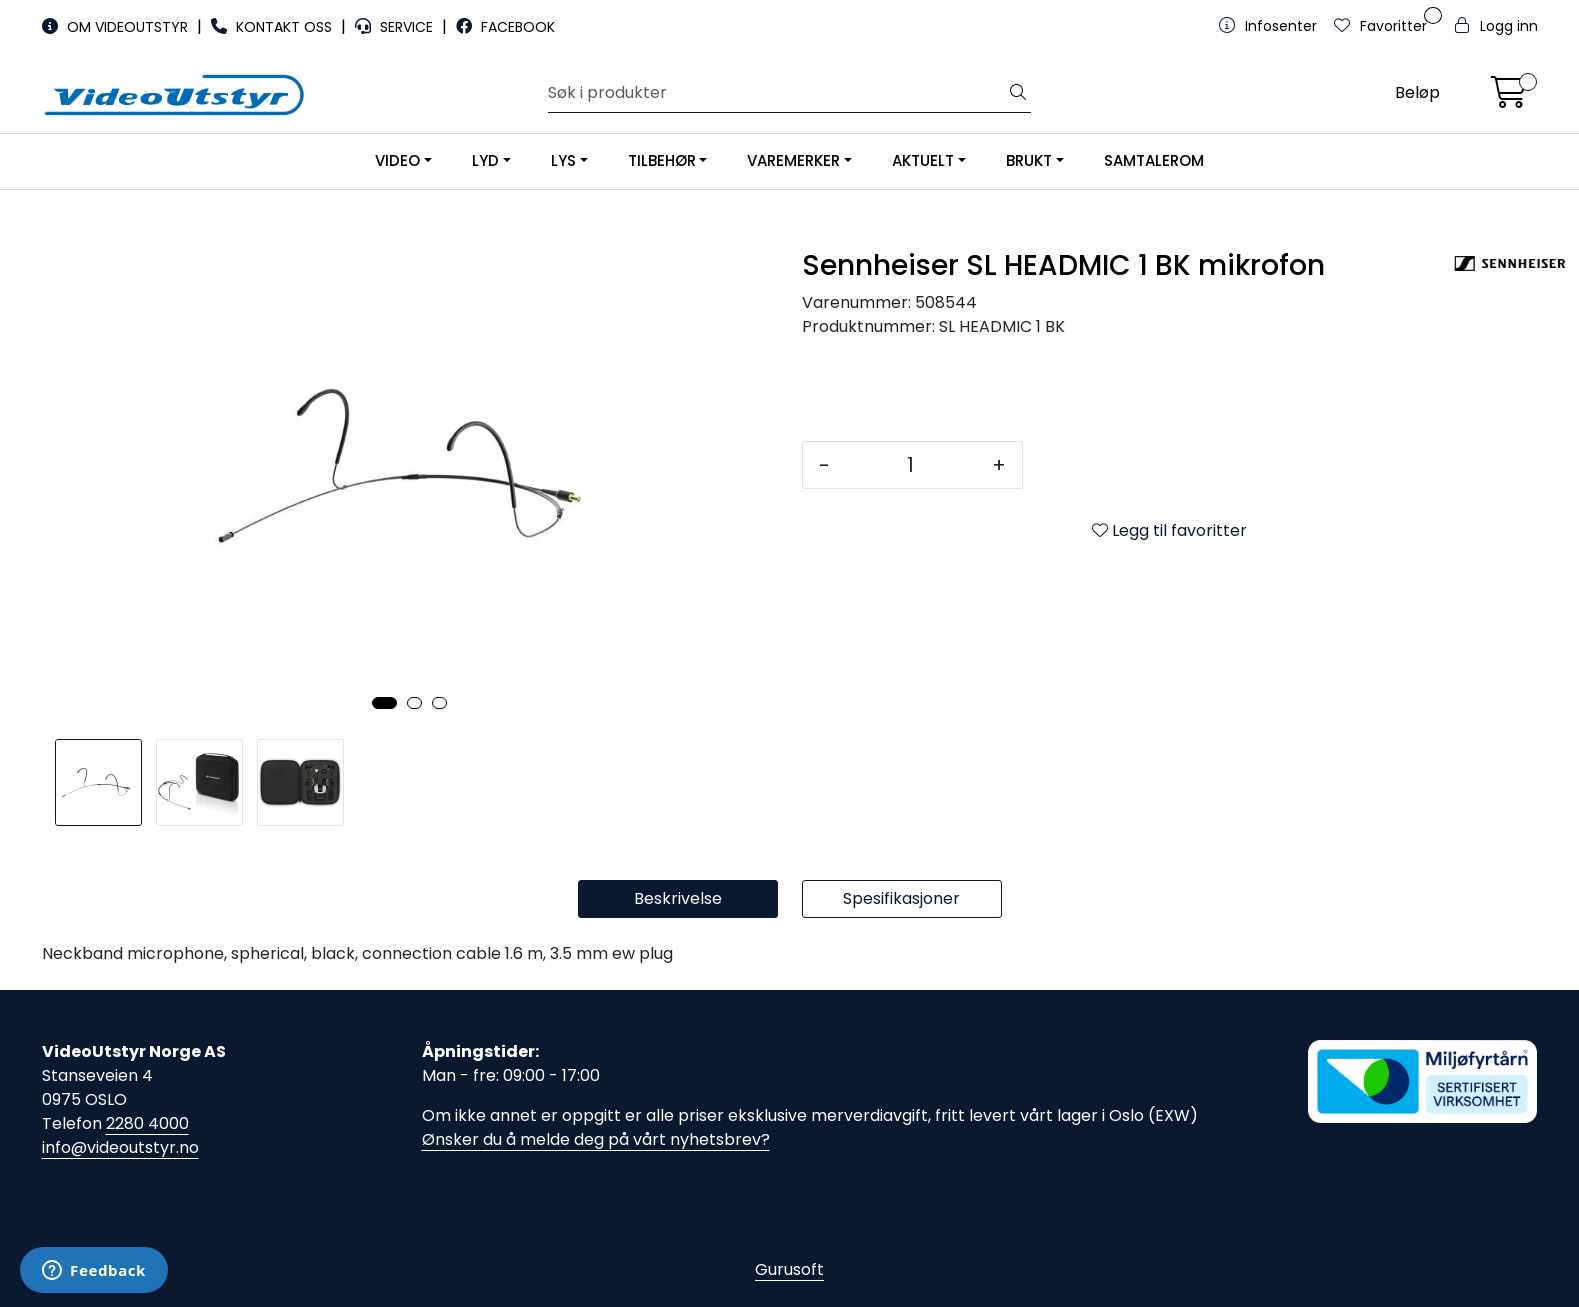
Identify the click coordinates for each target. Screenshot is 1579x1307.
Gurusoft (789, 1269)
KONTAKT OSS (273, 27)
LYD (485, 160)
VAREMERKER (793, 160)
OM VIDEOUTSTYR (117, 27)
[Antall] (911, 465)
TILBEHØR (662, 160)
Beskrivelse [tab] (678, 898)
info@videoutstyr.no (120, 1147)
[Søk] (777, 93)
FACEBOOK (505, 27)
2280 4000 (147, 1123)
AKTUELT (923, 160)
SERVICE (396, 27)
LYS (563, 160)
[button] (384, 703)
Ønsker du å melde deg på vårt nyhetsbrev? (596, 1139)
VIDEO (397, 160)
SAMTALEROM (1154, 160)
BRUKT (1029, 160)
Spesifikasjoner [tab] (901, 898)
